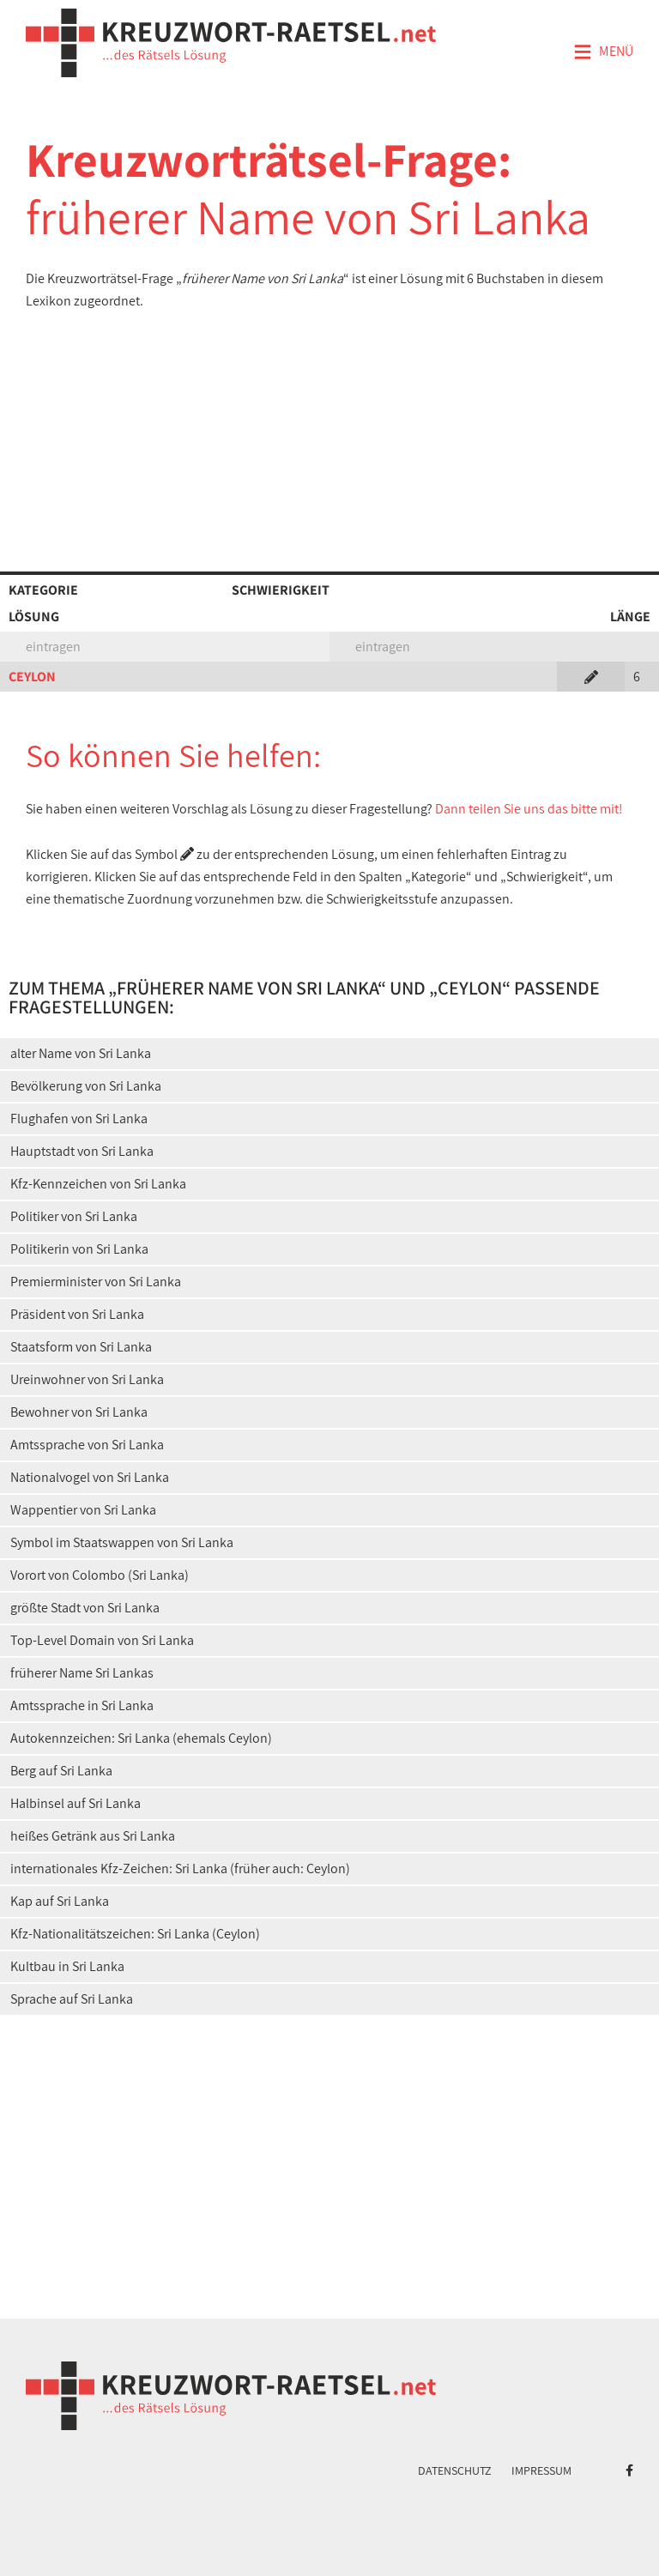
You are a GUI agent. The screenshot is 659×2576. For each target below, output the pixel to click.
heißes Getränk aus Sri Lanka (92, 1836)
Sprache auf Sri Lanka (71, 1999)
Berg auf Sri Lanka (61, 1771)
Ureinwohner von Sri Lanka (87, 1379)
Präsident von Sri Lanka (77, 1314)
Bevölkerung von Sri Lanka (85, 1086)
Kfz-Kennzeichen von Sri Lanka (98, 1184)
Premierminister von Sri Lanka (95, 1282)
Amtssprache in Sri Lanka (82, 1705)
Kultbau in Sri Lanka (67, 1966)
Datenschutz (455, 2470)
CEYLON (32, 677)
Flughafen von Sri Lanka (79, 1119)
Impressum (541, 2470)
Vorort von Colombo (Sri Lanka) (99, 1575)
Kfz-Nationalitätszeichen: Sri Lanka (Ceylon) (135, 1934)
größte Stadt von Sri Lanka (85, 1608)
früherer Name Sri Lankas (82, 1673)
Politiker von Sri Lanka (73, 1216)
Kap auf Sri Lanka (59, 1901)
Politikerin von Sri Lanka (79, 1249)
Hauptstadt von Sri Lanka (82, 1151)
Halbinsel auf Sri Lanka (75, 1803)
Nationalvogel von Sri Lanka (89, 1477)
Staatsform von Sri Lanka (81, 1347)
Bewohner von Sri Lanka (79, 1412)
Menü (603, 52)
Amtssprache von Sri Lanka (87, 1445)
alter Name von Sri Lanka (80, 1053)
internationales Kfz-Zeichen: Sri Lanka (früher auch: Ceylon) (180, 1868)
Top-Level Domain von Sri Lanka (102, 1640)
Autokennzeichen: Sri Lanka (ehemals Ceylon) (141, 1738)
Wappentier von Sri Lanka (83, 1510)
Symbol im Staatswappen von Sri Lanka (121, 1542)
